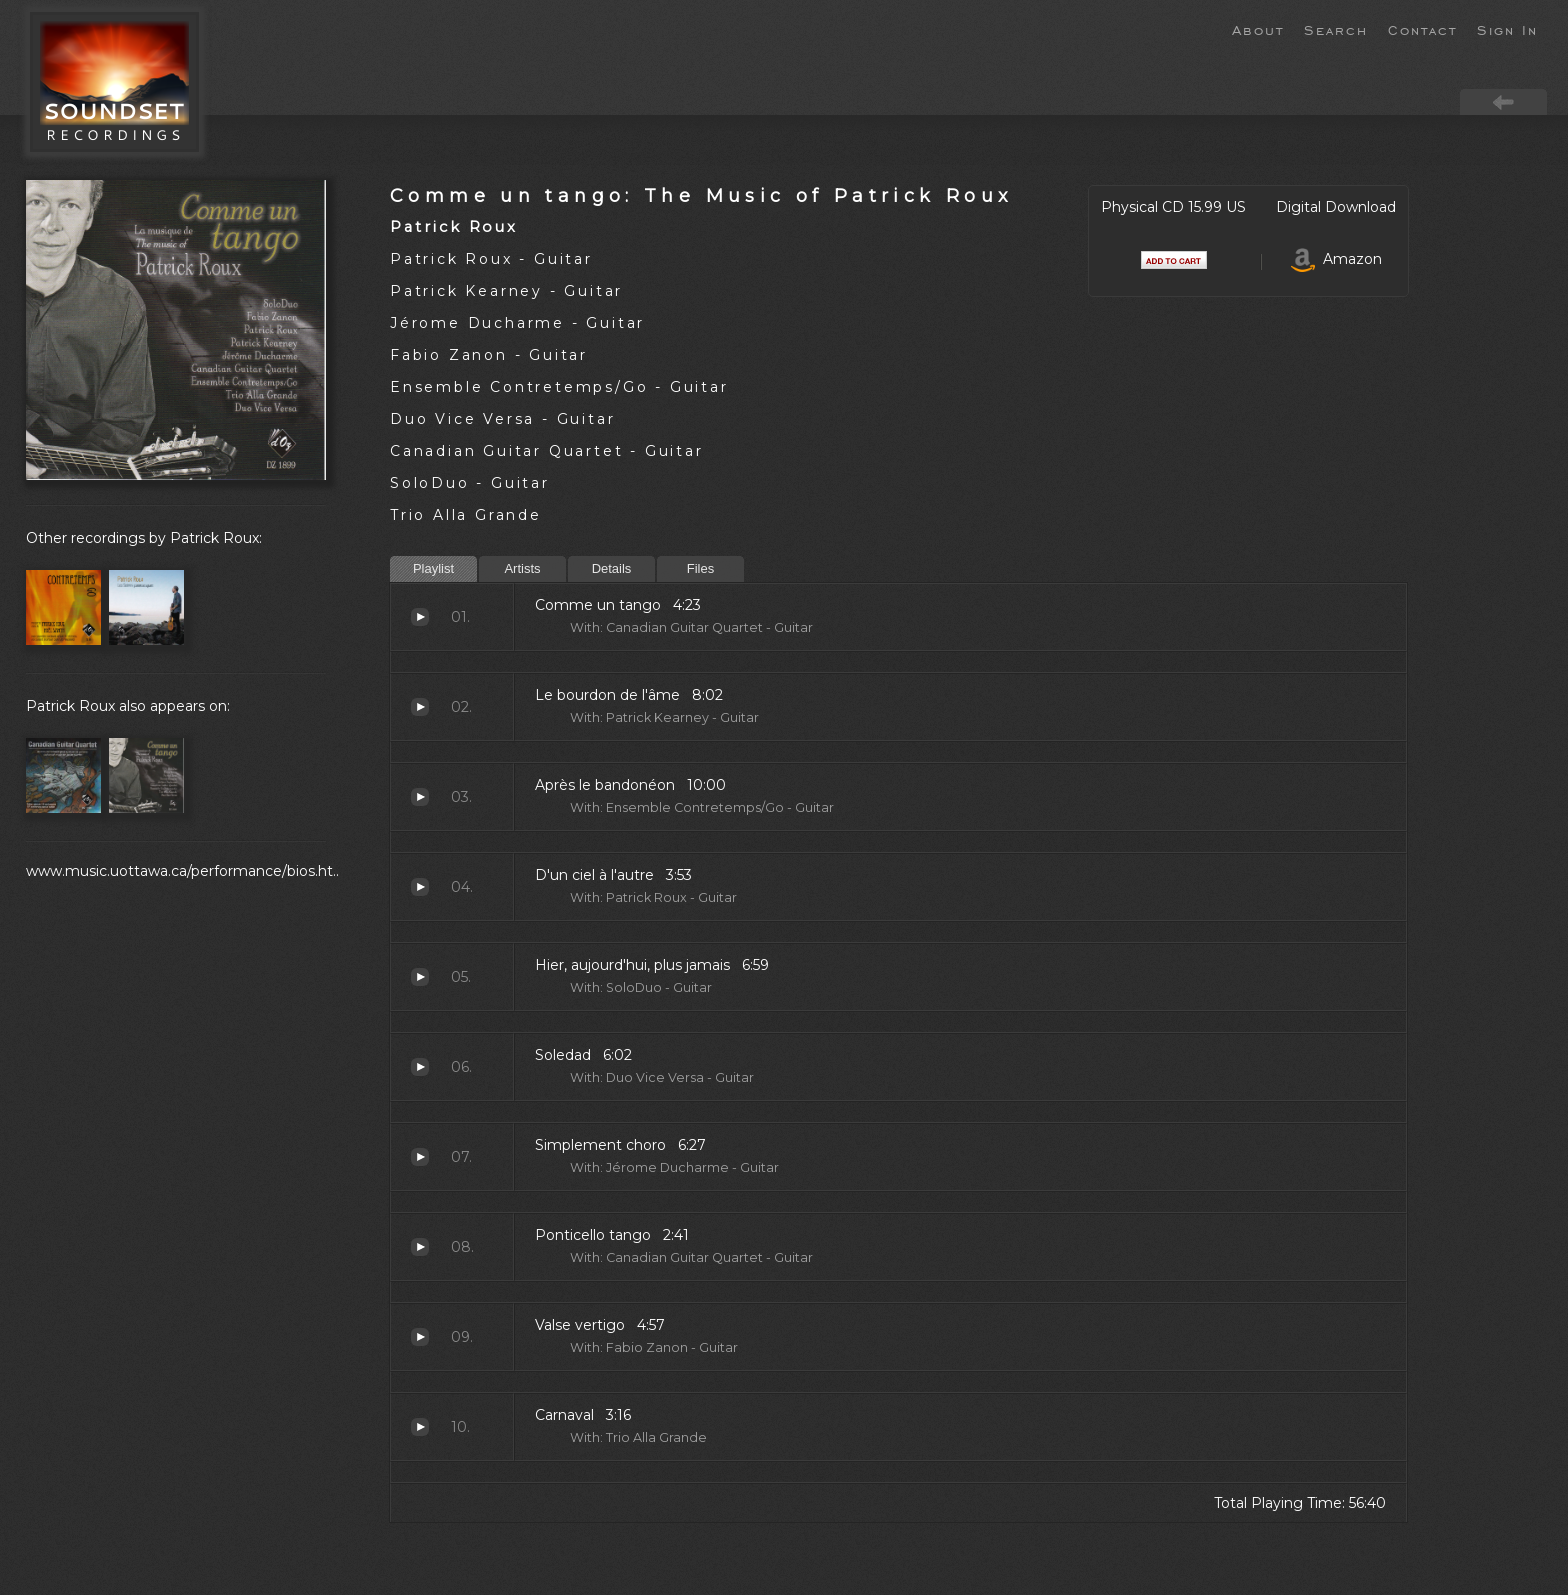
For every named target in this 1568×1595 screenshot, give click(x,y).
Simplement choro (420, 1157)
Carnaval (420, 1427)
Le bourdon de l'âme (420, 707)
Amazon (1336, 259)
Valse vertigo (420, 1337)
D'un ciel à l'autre (420, 887)
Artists (522, 568)
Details (612, 568)
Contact (1422, 29)
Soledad (420, 1067)
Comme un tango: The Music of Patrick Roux (701, 195)
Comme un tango (420, 617)
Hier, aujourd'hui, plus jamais (420, 977)
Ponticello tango (420, 1247)
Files (700, 568)
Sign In (1507, 29)
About (1258, 29)
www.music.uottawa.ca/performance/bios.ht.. (182, 871)
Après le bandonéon (420, 797)
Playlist (433, 568)
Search (1336, 29)
